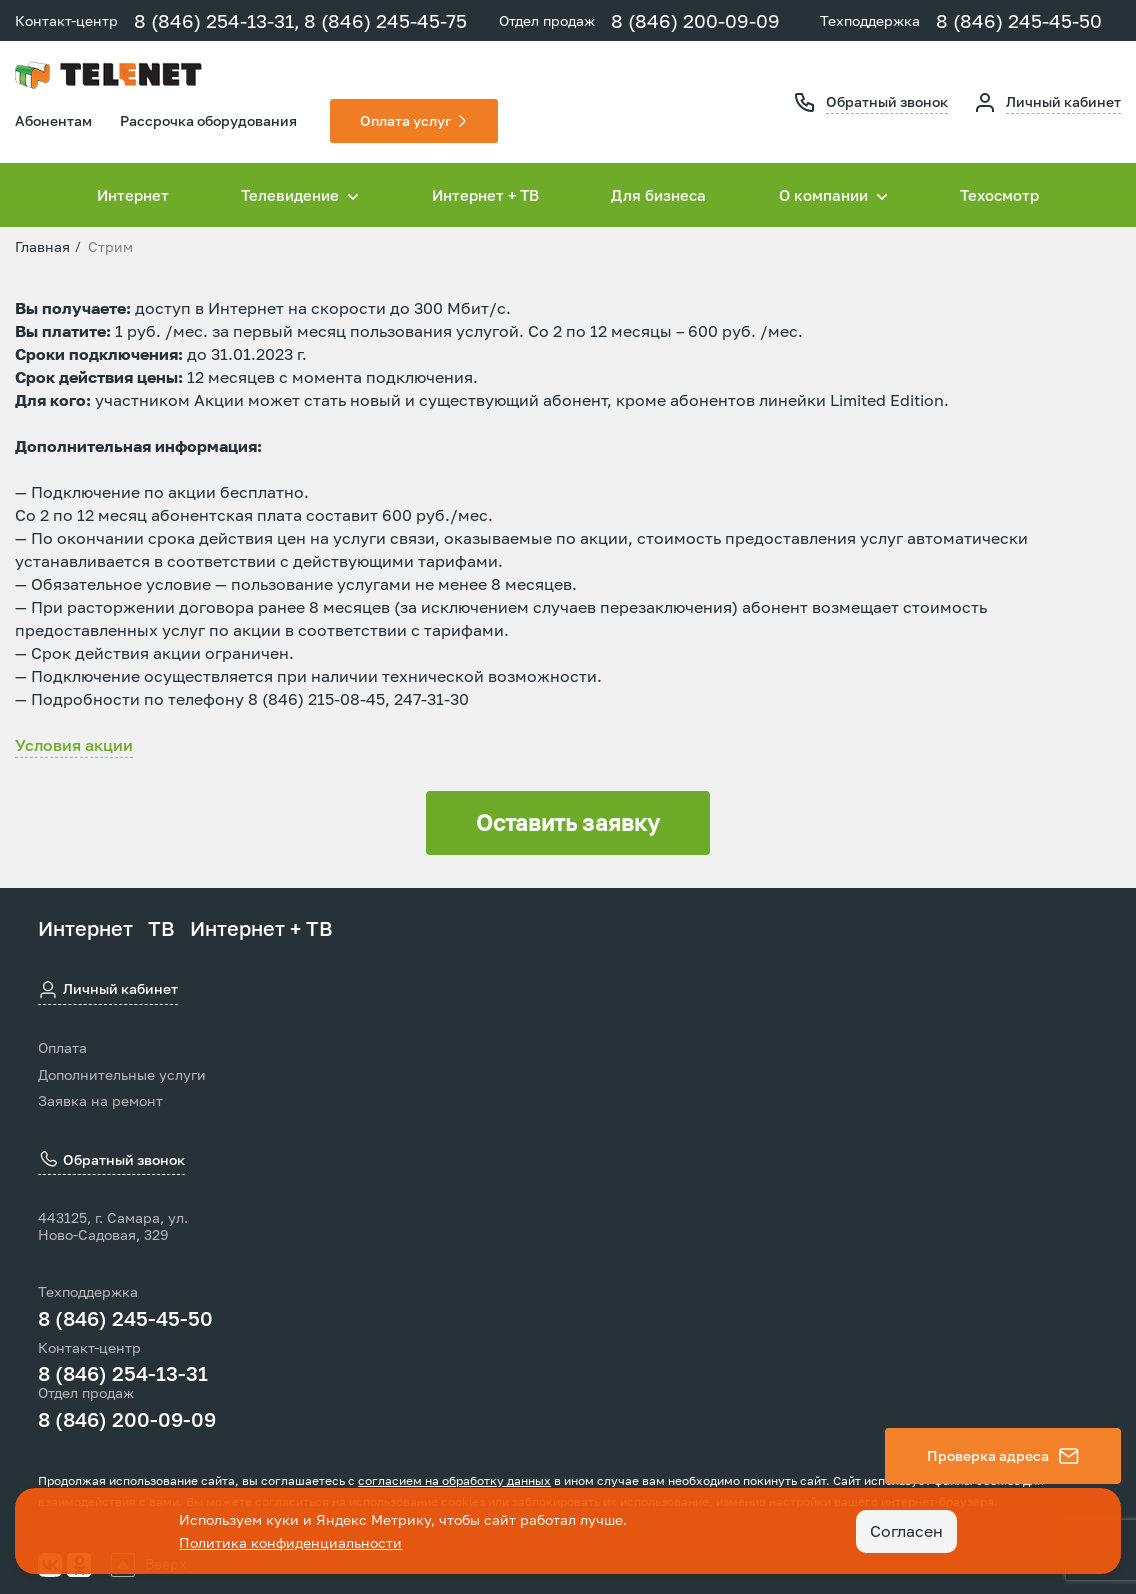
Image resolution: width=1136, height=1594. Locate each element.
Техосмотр (999, 195)
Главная (42, 246)
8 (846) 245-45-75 (385, 20)
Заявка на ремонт (100, 1101)
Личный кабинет (1063, 101)
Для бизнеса (658, 195)
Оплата (62, 1048)
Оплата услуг (405, 120)
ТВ (161, 928)
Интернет (133, 195)
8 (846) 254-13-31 (123, 1373)
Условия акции (74, 745)
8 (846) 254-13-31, (217, 20)
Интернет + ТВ (485, 195)
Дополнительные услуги (122, 1075)
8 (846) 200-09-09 (695, 20)
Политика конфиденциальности (290, 1542)
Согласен (906, 1531)
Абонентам (53, 120)
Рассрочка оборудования (208, 120)
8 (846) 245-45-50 (1019, 20)
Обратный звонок (887, 101)
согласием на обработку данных (454, 1480)
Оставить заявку (568, 822)
